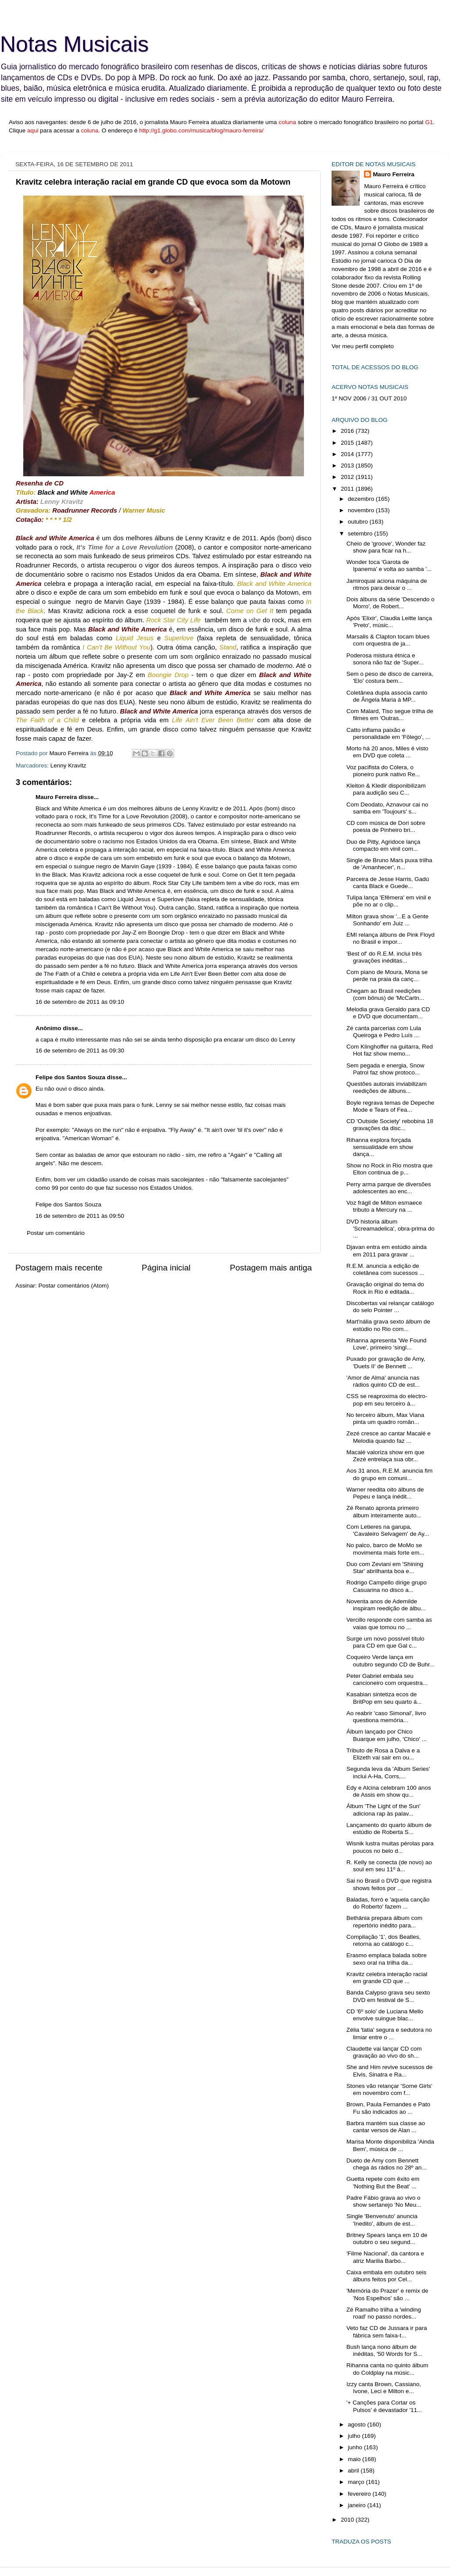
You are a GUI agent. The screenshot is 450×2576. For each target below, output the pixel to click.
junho (356, 2447)
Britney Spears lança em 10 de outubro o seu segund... (387, 2238)
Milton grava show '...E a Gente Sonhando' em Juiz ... (387, 920)
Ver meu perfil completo (363, 346)
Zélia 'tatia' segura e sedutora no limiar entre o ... (389, 2033)
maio (355, 2459)
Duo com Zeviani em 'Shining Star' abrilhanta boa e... (384, 1567)
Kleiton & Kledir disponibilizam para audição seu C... (386, 789)
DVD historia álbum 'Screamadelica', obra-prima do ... (390, 1228)
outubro (359, 521)
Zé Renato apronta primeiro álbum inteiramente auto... (383, 1511)
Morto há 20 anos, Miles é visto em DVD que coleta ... (387, 752)
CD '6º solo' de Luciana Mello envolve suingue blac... (384, 2015)
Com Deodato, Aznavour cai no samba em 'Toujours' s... (387, 808)
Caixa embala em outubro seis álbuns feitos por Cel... (386, 2276)
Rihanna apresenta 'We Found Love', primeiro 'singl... (386, 1344)
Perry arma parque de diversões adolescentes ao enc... (388, 1188)
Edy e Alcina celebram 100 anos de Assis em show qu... (388, 1791)
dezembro (362, 499)
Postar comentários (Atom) (74, 1285)
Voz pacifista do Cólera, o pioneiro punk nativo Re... (383, 771)
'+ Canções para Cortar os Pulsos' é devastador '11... (384, 2406)
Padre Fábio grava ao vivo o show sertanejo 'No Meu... (383, 2201)
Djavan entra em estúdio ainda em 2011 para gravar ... (386, 1250)
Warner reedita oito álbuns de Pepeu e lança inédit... (385, 1493)
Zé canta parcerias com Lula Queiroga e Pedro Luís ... (383, 1031)
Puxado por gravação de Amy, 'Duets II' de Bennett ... (385, 1362)
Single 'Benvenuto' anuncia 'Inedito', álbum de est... (382, 2219)
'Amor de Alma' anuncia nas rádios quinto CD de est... (383, 1381)
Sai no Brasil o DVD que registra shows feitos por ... (389, 1884)
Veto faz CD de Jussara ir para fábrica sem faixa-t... (386, 2331)
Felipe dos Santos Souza (70, 1077)
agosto (357, 2424)
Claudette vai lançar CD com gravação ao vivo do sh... (384, 2052)
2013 (348, 465)
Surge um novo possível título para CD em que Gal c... (385, 1642)
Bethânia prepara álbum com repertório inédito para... (384, 1921)
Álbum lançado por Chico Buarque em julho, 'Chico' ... (386, 1735)
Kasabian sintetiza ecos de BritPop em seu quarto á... (384, 1698)
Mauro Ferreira (56, 797)
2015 (348, 442)
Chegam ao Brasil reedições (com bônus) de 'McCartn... (385, 994)
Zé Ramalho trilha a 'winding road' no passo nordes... (383, 2313)
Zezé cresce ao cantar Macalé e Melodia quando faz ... (388, 1437)
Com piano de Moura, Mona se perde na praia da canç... (387, 975)
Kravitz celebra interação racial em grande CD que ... (387, 1977)
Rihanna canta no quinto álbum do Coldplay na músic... (387, 2369)
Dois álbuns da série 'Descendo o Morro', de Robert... (390, 603)
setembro (361, 533)
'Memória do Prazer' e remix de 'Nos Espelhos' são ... (387, 2294)
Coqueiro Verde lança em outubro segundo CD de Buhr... (390, 1660)
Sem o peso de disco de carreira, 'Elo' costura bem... (389, 677)
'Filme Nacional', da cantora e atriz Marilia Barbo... (385, 2257)
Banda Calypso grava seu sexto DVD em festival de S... (388, 1996)
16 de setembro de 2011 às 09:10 (80, 1002)
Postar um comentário (56, 1233)
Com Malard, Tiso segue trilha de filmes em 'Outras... (389, 714)
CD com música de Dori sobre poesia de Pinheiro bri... (385, 826)
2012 (348, 477)
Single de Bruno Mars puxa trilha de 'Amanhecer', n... (389, 864)
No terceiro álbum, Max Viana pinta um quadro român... (385, 1418)
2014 (348, 454)
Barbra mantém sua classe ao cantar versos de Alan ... (385, 2127)
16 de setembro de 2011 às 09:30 (80, 1050)
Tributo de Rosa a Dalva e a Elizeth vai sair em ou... (383, 1754)
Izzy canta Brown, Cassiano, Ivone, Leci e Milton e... (383, 2387)
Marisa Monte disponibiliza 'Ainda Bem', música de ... (390, 2145)
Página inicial (166, 1267)
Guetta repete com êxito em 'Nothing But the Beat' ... (383, 2182)
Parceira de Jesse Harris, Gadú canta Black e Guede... (387, 882)
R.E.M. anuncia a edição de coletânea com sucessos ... (385, 1269)
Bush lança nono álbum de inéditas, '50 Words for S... (384, 2350)
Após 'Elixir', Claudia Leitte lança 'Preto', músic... (389, 621)
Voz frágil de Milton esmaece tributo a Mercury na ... (384, 1206)
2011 (348, 488)
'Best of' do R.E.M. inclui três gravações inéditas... (384, 957)
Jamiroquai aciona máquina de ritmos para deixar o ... (386, 584)
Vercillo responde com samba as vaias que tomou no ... (389, 1623)
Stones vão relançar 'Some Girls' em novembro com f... (389, 2089)
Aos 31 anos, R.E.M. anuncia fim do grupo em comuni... (389, 1474)
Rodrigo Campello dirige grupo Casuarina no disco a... (386, 1586)
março (357, 2482)
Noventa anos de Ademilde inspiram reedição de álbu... (386, 1605)
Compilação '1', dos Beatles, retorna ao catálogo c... (383, 1940)
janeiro (357, 2505)
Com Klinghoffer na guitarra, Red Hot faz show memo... (389, 1050)
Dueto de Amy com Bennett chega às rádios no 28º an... (386, 2164)
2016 (348, 431)
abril (354, 2470)
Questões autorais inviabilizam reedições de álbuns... (386, 1087)
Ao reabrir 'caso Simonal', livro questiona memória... (386, 1716)
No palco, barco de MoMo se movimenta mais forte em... (385, 1549)
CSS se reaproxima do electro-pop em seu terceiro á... (387, 1399)
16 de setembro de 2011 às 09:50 (80, 1216)
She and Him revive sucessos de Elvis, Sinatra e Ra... (389, 2070)
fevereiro (360, 2493)
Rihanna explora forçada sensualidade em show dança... (379, 1147)
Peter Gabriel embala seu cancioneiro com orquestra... (387, 1679)
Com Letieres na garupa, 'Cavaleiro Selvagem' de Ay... (387, 1530)
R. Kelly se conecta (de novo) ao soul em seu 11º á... (389, 1866)
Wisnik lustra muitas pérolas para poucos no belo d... (390, 1847)
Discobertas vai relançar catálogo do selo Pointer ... (390, 1306)
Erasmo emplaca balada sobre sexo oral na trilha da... (386, 1959)
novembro (362, 510)
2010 (348, 2519)
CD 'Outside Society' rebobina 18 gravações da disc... (389, 1124)
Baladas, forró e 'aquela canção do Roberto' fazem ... (387, 1903)
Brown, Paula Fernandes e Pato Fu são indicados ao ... (388, 2108)
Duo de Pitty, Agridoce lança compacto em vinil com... (383, 845)
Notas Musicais (74, 44)
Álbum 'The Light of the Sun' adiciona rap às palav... (383, 1809)
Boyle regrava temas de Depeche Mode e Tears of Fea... (390, 1106)
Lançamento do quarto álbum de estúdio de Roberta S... (389, 1828)
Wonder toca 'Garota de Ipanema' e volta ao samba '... (389, 565)
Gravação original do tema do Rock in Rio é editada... (385, 1288)
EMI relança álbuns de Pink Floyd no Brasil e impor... (390, 938)
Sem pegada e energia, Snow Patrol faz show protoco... (385, 1069)
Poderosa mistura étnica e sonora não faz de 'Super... (385, 659)
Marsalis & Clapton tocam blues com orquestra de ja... (388, 640)
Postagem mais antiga (271, 1267)
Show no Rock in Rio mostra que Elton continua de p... (389, 1169)
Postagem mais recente (58, 1267)
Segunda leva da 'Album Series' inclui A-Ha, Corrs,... (388, 1772)
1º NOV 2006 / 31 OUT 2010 (369, 398)
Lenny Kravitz (68, 765)
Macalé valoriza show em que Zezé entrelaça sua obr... (385, 1456)
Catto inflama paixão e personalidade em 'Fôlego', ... (388, 733)
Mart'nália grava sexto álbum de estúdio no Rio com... (388, 1325)
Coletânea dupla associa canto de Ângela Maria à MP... (387, 696)
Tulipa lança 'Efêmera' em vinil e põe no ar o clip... (388, 901)
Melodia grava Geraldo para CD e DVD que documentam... (388, 1013)
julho (355, 2436)
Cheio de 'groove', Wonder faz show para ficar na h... (386, 547)
